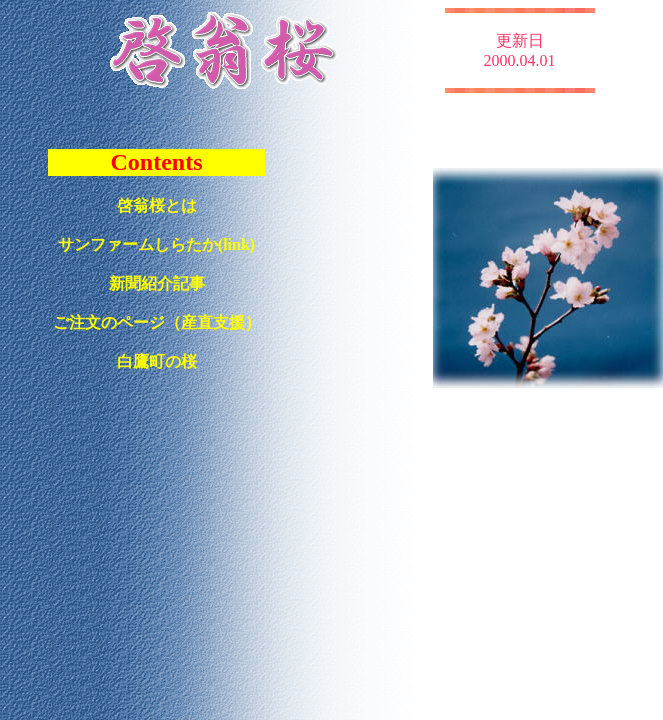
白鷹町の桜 (157, 361)
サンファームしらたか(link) (156, 244)
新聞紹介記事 (157, 283)
